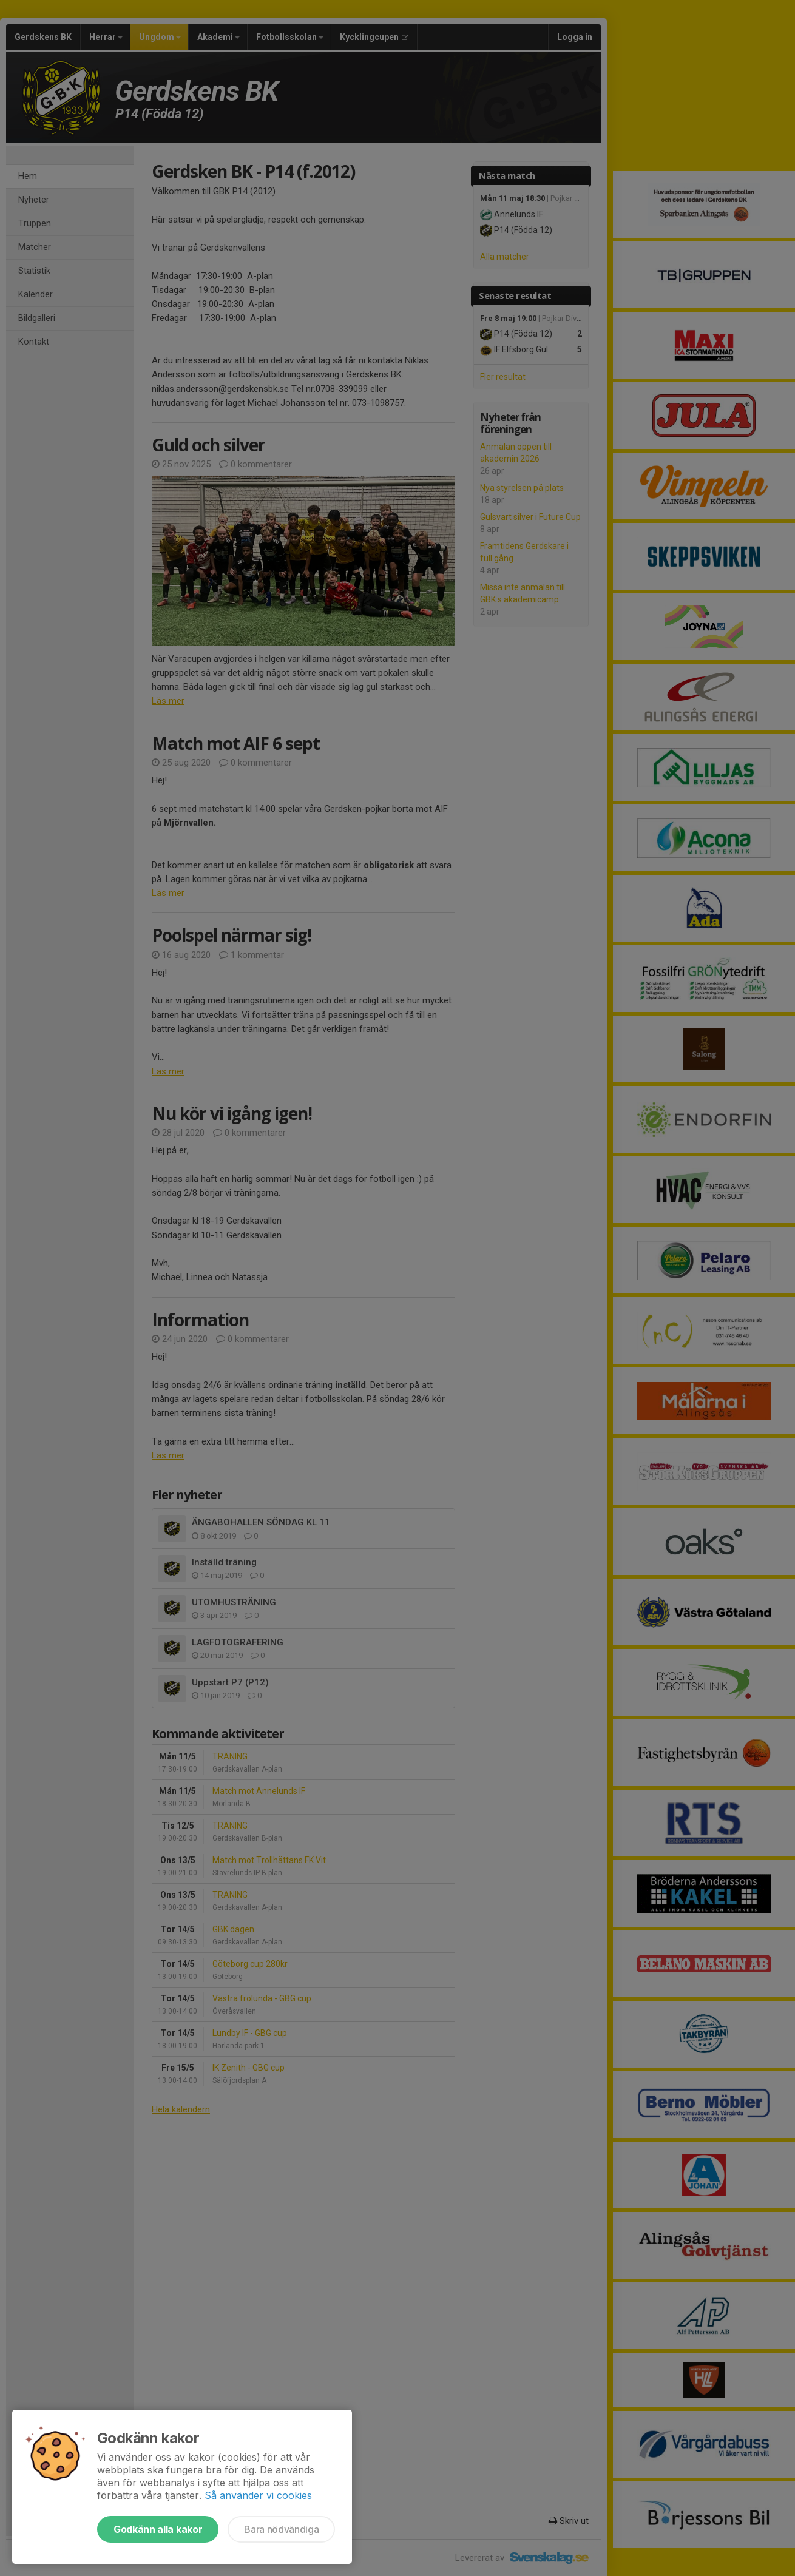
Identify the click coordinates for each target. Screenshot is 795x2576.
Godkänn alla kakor (157, 2529)
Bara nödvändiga (281, 2529)
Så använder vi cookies (258, 2495)
